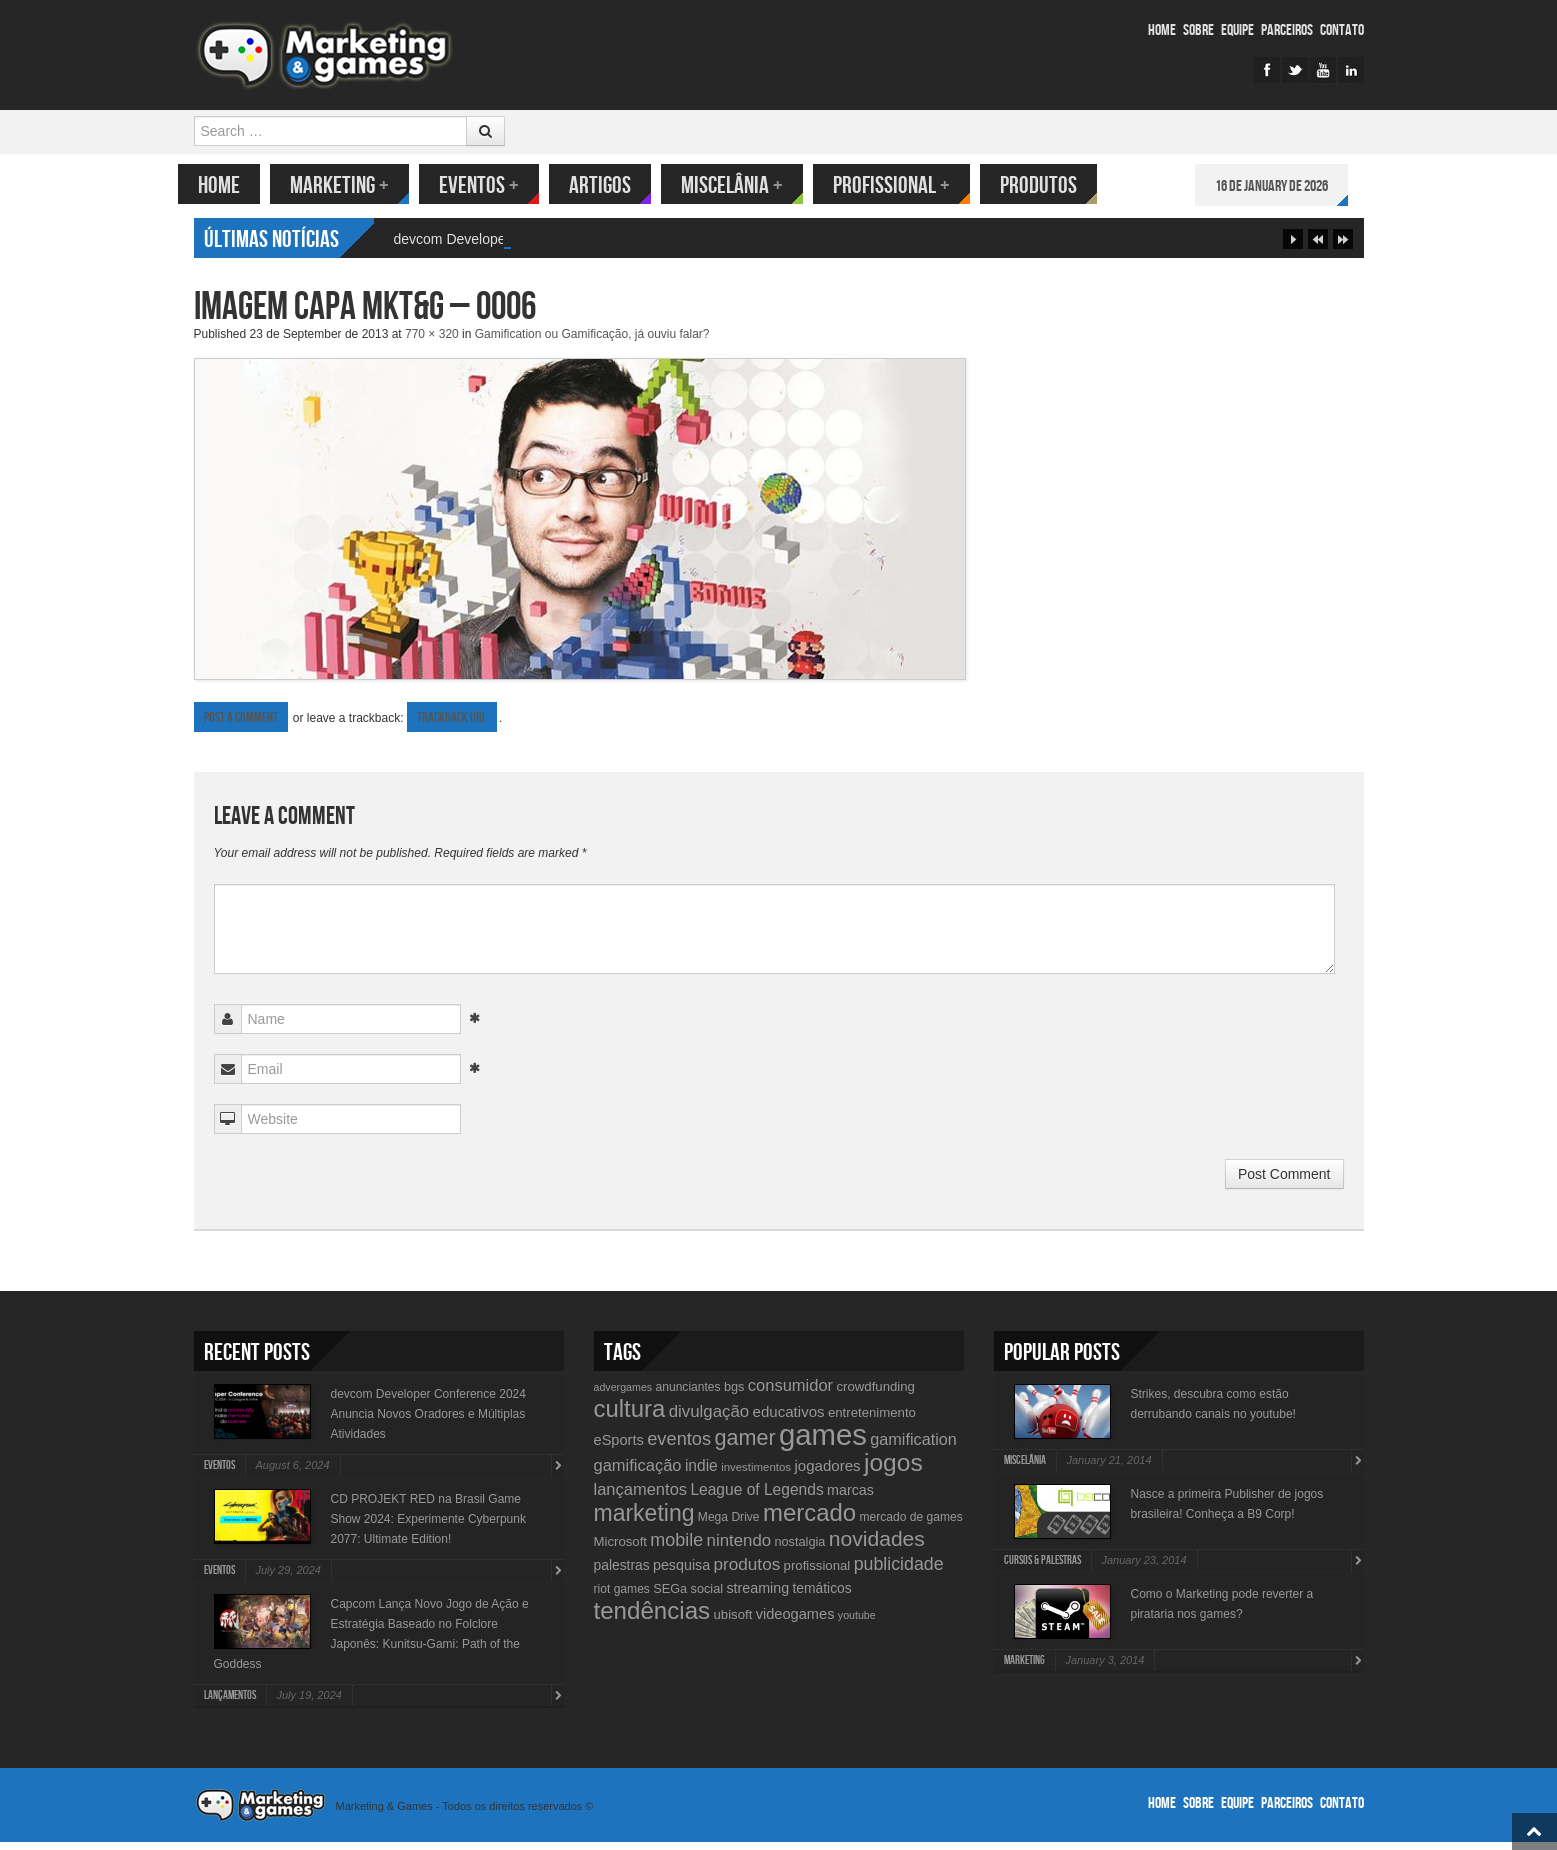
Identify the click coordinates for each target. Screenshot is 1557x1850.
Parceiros (1287, 30)
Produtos (1054, 185)
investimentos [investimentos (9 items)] (756, 1475)
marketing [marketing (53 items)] (644, 1521)
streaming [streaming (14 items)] (757, 1596)
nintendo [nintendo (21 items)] (739, 1548)
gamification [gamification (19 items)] (913, 1447)
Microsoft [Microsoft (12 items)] (621, 1549)
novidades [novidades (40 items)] (877, 1546)
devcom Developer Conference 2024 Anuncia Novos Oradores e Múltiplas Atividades (428, 1422)
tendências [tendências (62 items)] (652, 1618)
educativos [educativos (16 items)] (789, 1419)
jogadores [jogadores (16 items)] (827, 1473)
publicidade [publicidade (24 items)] (899, 1572)
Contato (1342, 30)
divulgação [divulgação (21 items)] (709, 1419)
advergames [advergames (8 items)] (623, 1395)
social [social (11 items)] (707, 1596)
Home (1162, 30)
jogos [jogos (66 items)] (893, 1470)
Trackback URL (452, 725)
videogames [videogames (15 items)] (795, 1622)
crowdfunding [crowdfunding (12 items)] (875, 1394)
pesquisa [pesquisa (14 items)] (681, 1573)
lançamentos (230, 1703)
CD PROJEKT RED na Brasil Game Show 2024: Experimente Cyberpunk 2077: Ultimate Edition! (428, 1527)
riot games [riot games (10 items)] (622, 1597)
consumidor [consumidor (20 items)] (790, 1393)
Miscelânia (748, 185)
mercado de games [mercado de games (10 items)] (910, 1525)
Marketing (355, 185)
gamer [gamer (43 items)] (744, 1445)
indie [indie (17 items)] (701, 1473)
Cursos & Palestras (1042, 1568)
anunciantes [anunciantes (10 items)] (687, 1395)
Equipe (1237, 30)
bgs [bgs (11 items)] (734, 1394)
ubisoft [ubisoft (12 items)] (732, 1622)
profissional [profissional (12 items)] (817, 1573)
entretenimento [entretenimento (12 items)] (872, 1420)
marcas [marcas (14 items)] (850, 1498)
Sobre (1198, 30)
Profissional (907, 185)
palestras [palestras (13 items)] (622, 1573)
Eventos (495, 185)
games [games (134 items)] (823, 1442)
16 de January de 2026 (1287, 186)
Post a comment (241, 725)
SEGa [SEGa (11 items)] (670, 1596)
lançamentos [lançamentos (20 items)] (641, 1497)
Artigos (616, 185)
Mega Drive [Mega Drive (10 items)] (729, 1525)
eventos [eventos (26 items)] (679, 1446)
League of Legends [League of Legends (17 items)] (756, 1497)
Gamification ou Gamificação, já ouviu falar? (592, 342)
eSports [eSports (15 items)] (619, 1448)
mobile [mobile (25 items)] (676, 1548)
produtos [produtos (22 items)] (747, 1572)
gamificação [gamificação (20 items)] (638, 1473)
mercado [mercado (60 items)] (809, 1520)
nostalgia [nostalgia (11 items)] (799, 1549)
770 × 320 (432, 342)
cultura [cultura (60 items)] (630, 1416)
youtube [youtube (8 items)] (857, 1623)
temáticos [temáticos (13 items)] (822, 1596)
